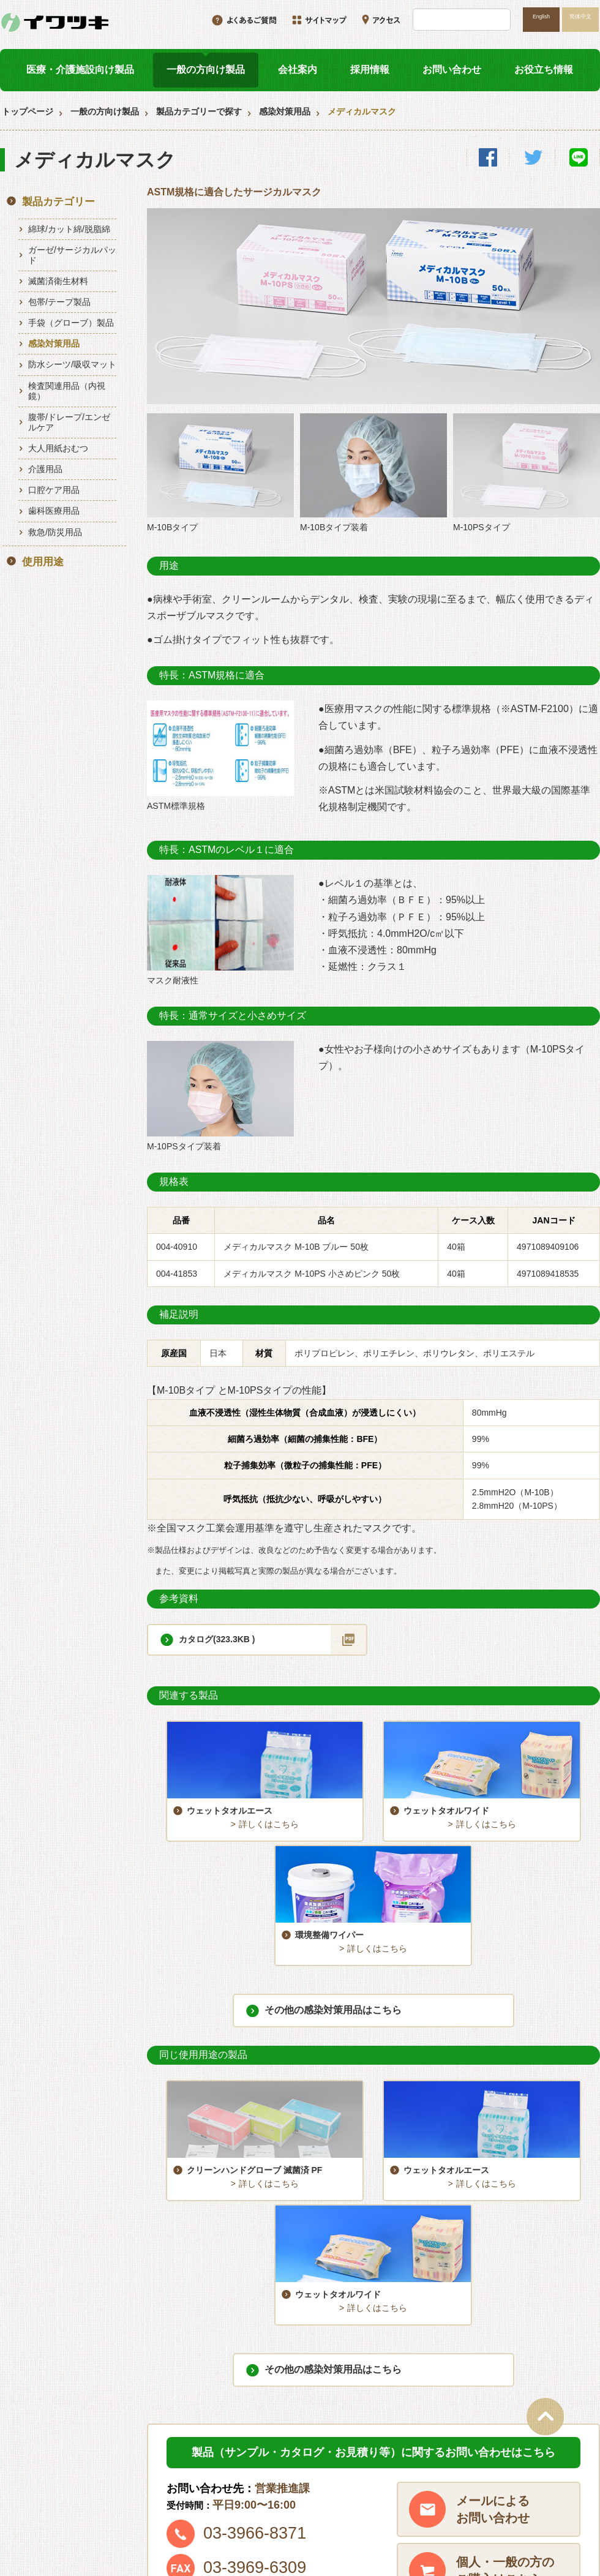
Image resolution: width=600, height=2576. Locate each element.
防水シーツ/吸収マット (72, 364)
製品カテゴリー (58, 202)
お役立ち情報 (543, 69)
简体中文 (580, 16)
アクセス (501, 2483)
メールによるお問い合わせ (493, 2286)
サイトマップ (381, 2504)
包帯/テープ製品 (59, 302)
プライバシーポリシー (526, 2504)
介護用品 (45, 469)
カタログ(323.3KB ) (217, 1639)
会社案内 (297, 69)
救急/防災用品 (55, 532)
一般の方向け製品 (206, 69)
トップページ (27, 111)
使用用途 (43, 562)
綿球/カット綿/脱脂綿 (69, 229)
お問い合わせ (451, 69)
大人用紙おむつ (58, 448)
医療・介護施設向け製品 (80, 69)
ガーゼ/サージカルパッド (72, 255)
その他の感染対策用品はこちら (333, 1898)
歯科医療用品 (54, 511)
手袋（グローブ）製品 (71, 323)
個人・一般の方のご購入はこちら (505, 2347)
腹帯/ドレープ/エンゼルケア (69, 422)
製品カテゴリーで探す (199, 111)
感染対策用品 (284, 111)
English (541, 16)
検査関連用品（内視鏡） (66, 391)
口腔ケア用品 (54, 490)
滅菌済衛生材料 (58, 281)
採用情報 (369, 69)
